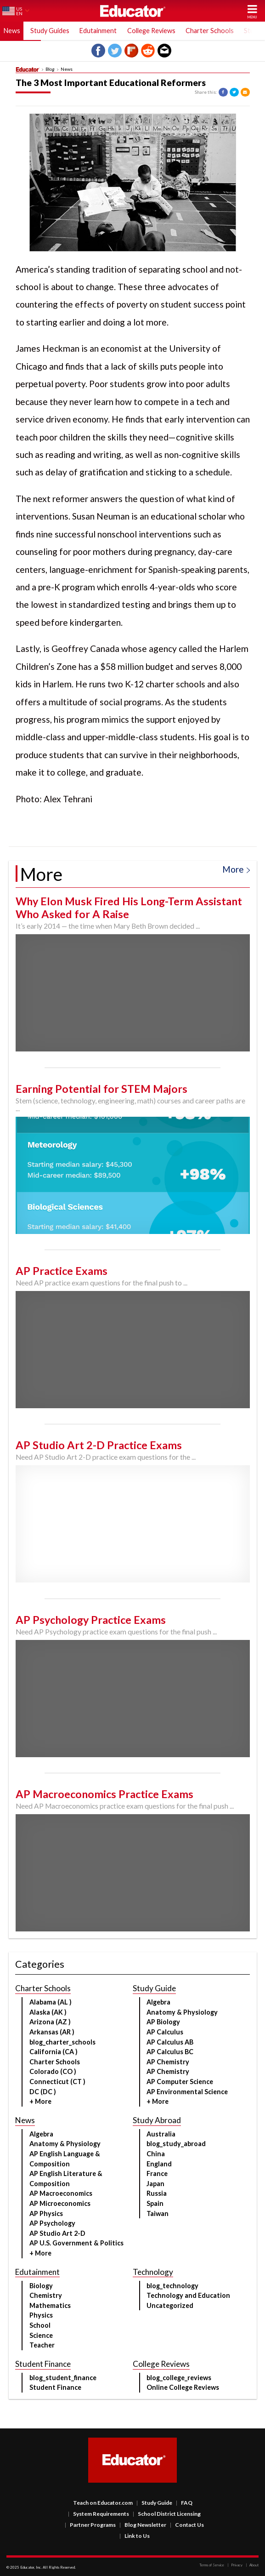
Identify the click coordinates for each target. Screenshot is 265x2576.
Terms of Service (211, 2565)
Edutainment (98, 30)
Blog (50, 69)
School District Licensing (167, 2513)
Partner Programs (90, 2524)
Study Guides (49, 30)
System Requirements (98, 2513)
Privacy (234, 2565)
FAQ (184, 2502)
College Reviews (151, 30)
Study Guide (154, 2502)
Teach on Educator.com (103, 2502)
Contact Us (187, 2524)
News (12, 30)
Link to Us (134, 2535)
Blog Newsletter (142, 2524)
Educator (132, 11)
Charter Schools (210, 30)
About (252, 2565)
